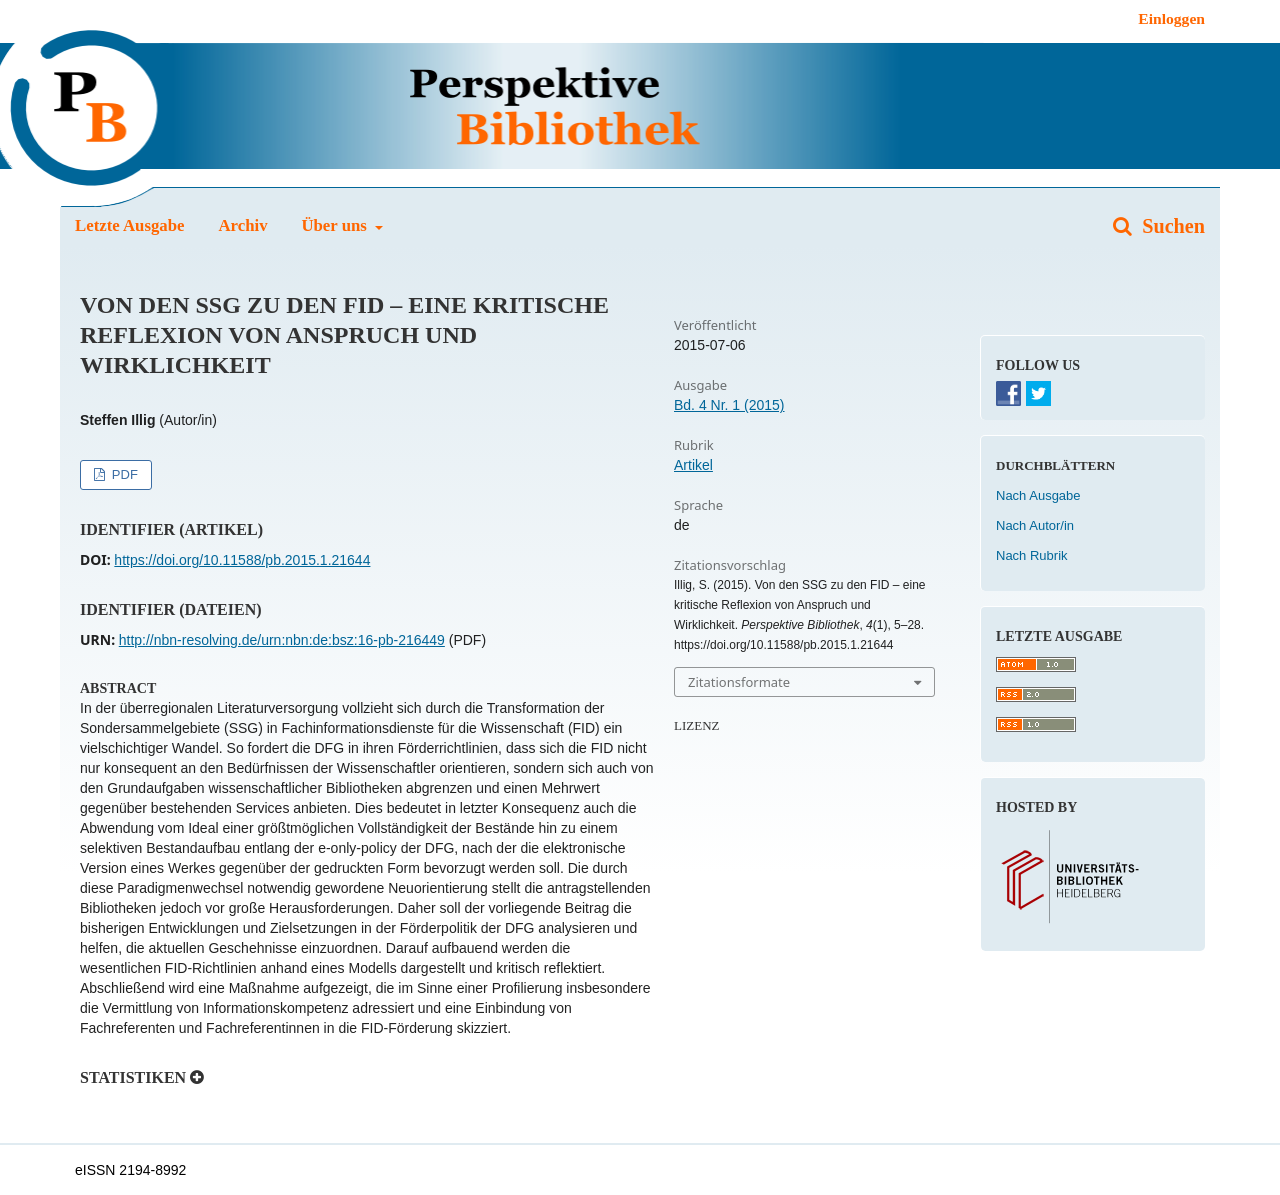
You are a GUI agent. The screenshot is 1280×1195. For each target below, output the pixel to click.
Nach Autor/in (1035, 525)
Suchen (1171, 226)
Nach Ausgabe (1038, 495)
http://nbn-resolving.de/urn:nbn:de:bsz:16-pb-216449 (282, 640)
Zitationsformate (739, 682)
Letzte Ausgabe (130, 225)
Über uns (336, 225)
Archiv (242, 225)
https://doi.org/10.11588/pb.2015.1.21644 (242, 560)
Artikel (693, 465)
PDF (123, 474)
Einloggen (1171, 18)
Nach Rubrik (1032, 555)
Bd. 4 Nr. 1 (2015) (729, 405)
